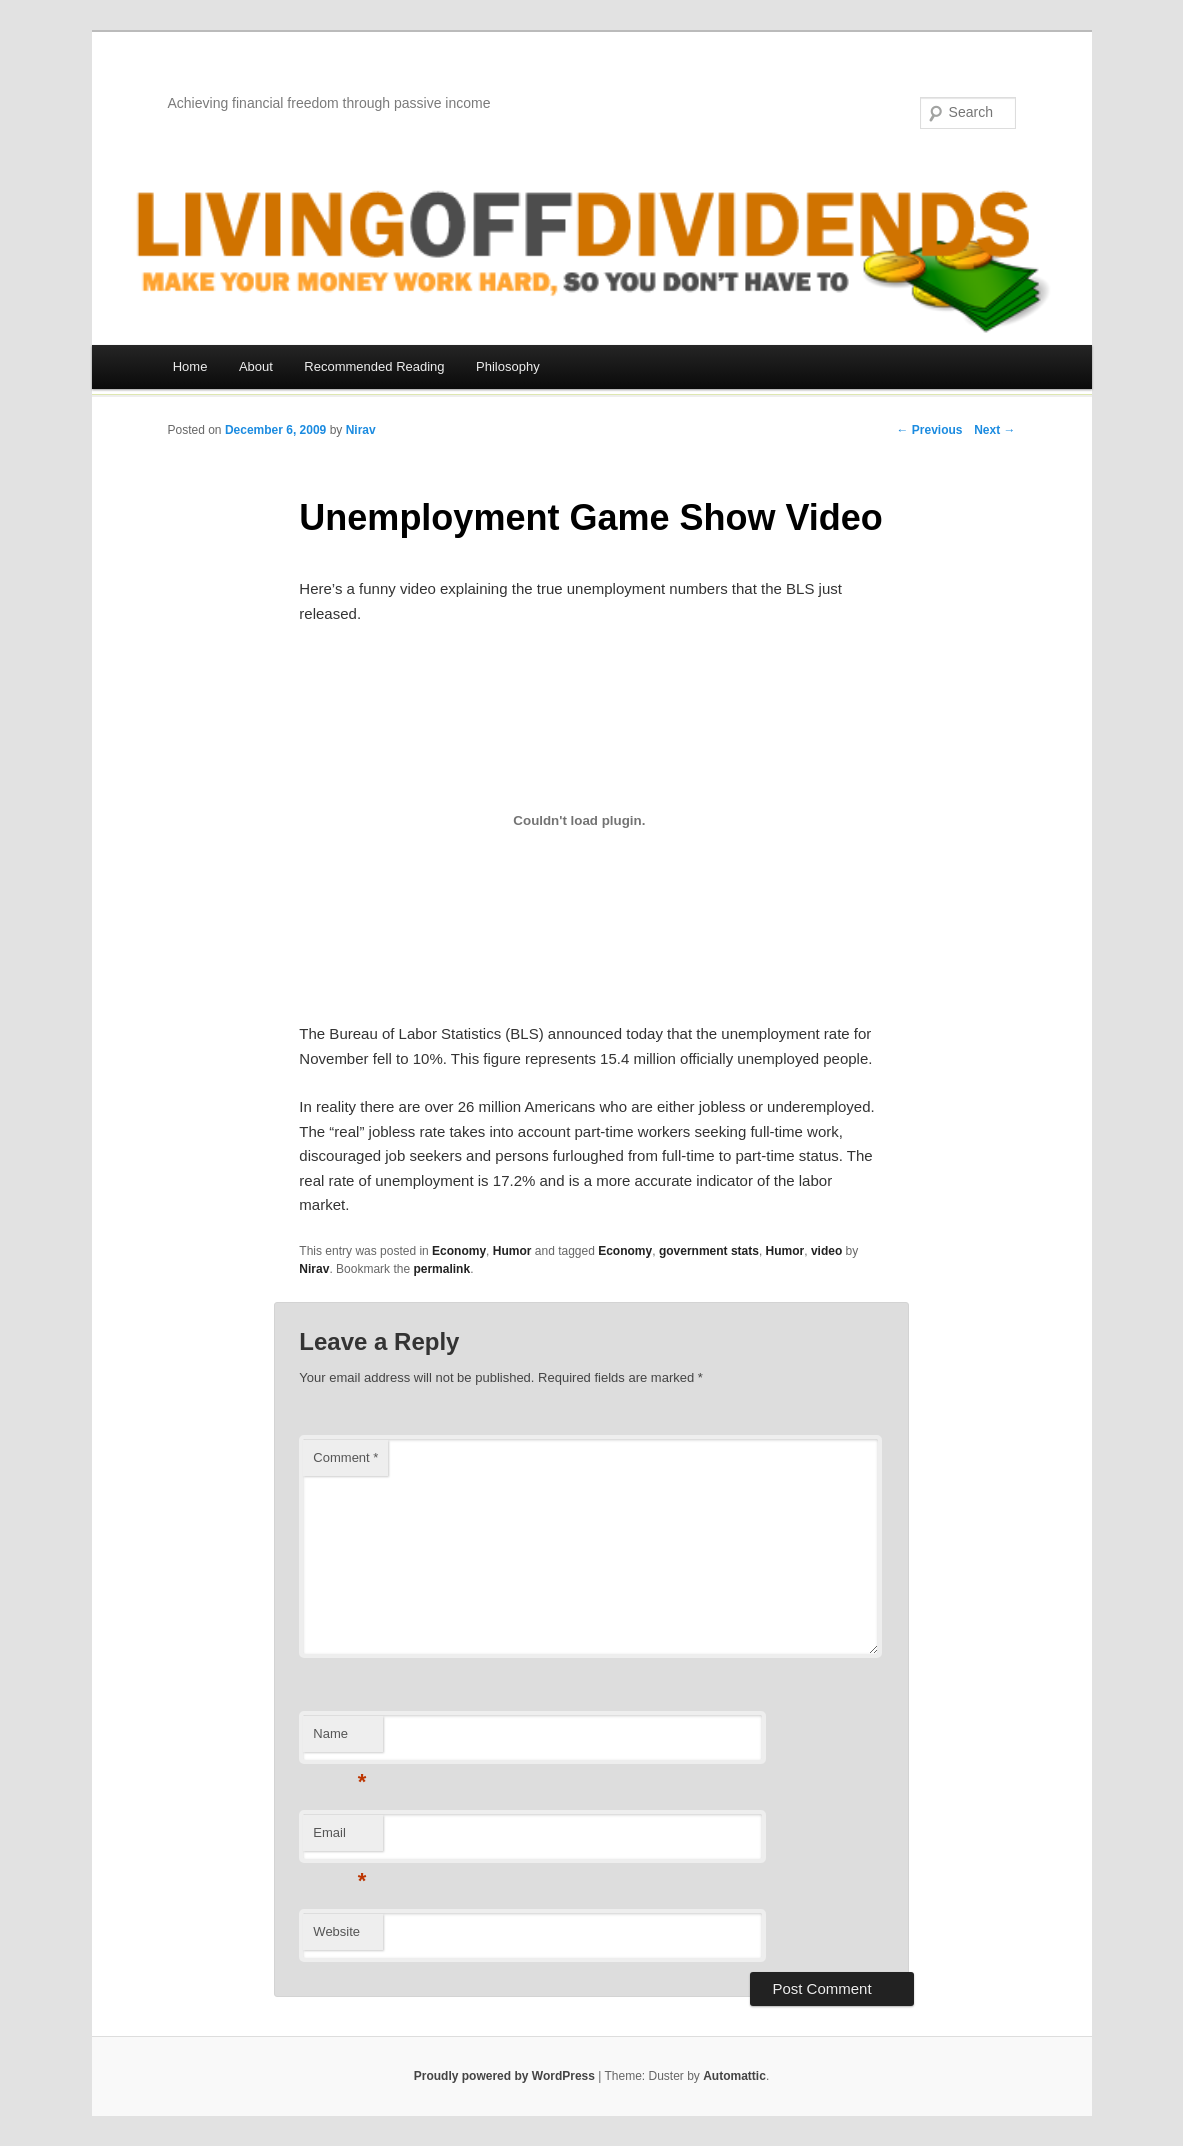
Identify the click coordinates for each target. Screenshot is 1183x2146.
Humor (512, 1251)
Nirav (361, 430)
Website (336, 1931)
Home (190, 366)
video (826, 1251)
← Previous (929, 430)
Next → (994, 430)
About (256, 366)
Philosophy (508, 366)
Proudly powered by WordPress (504, 2076)
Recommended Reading (374, 366)
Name (339, 1739)
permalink (441, 1269)
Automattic (734, 2076)
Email (339, 1838)
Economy (459, 1251)
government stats (709, 1251)
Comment (345, 1457)
